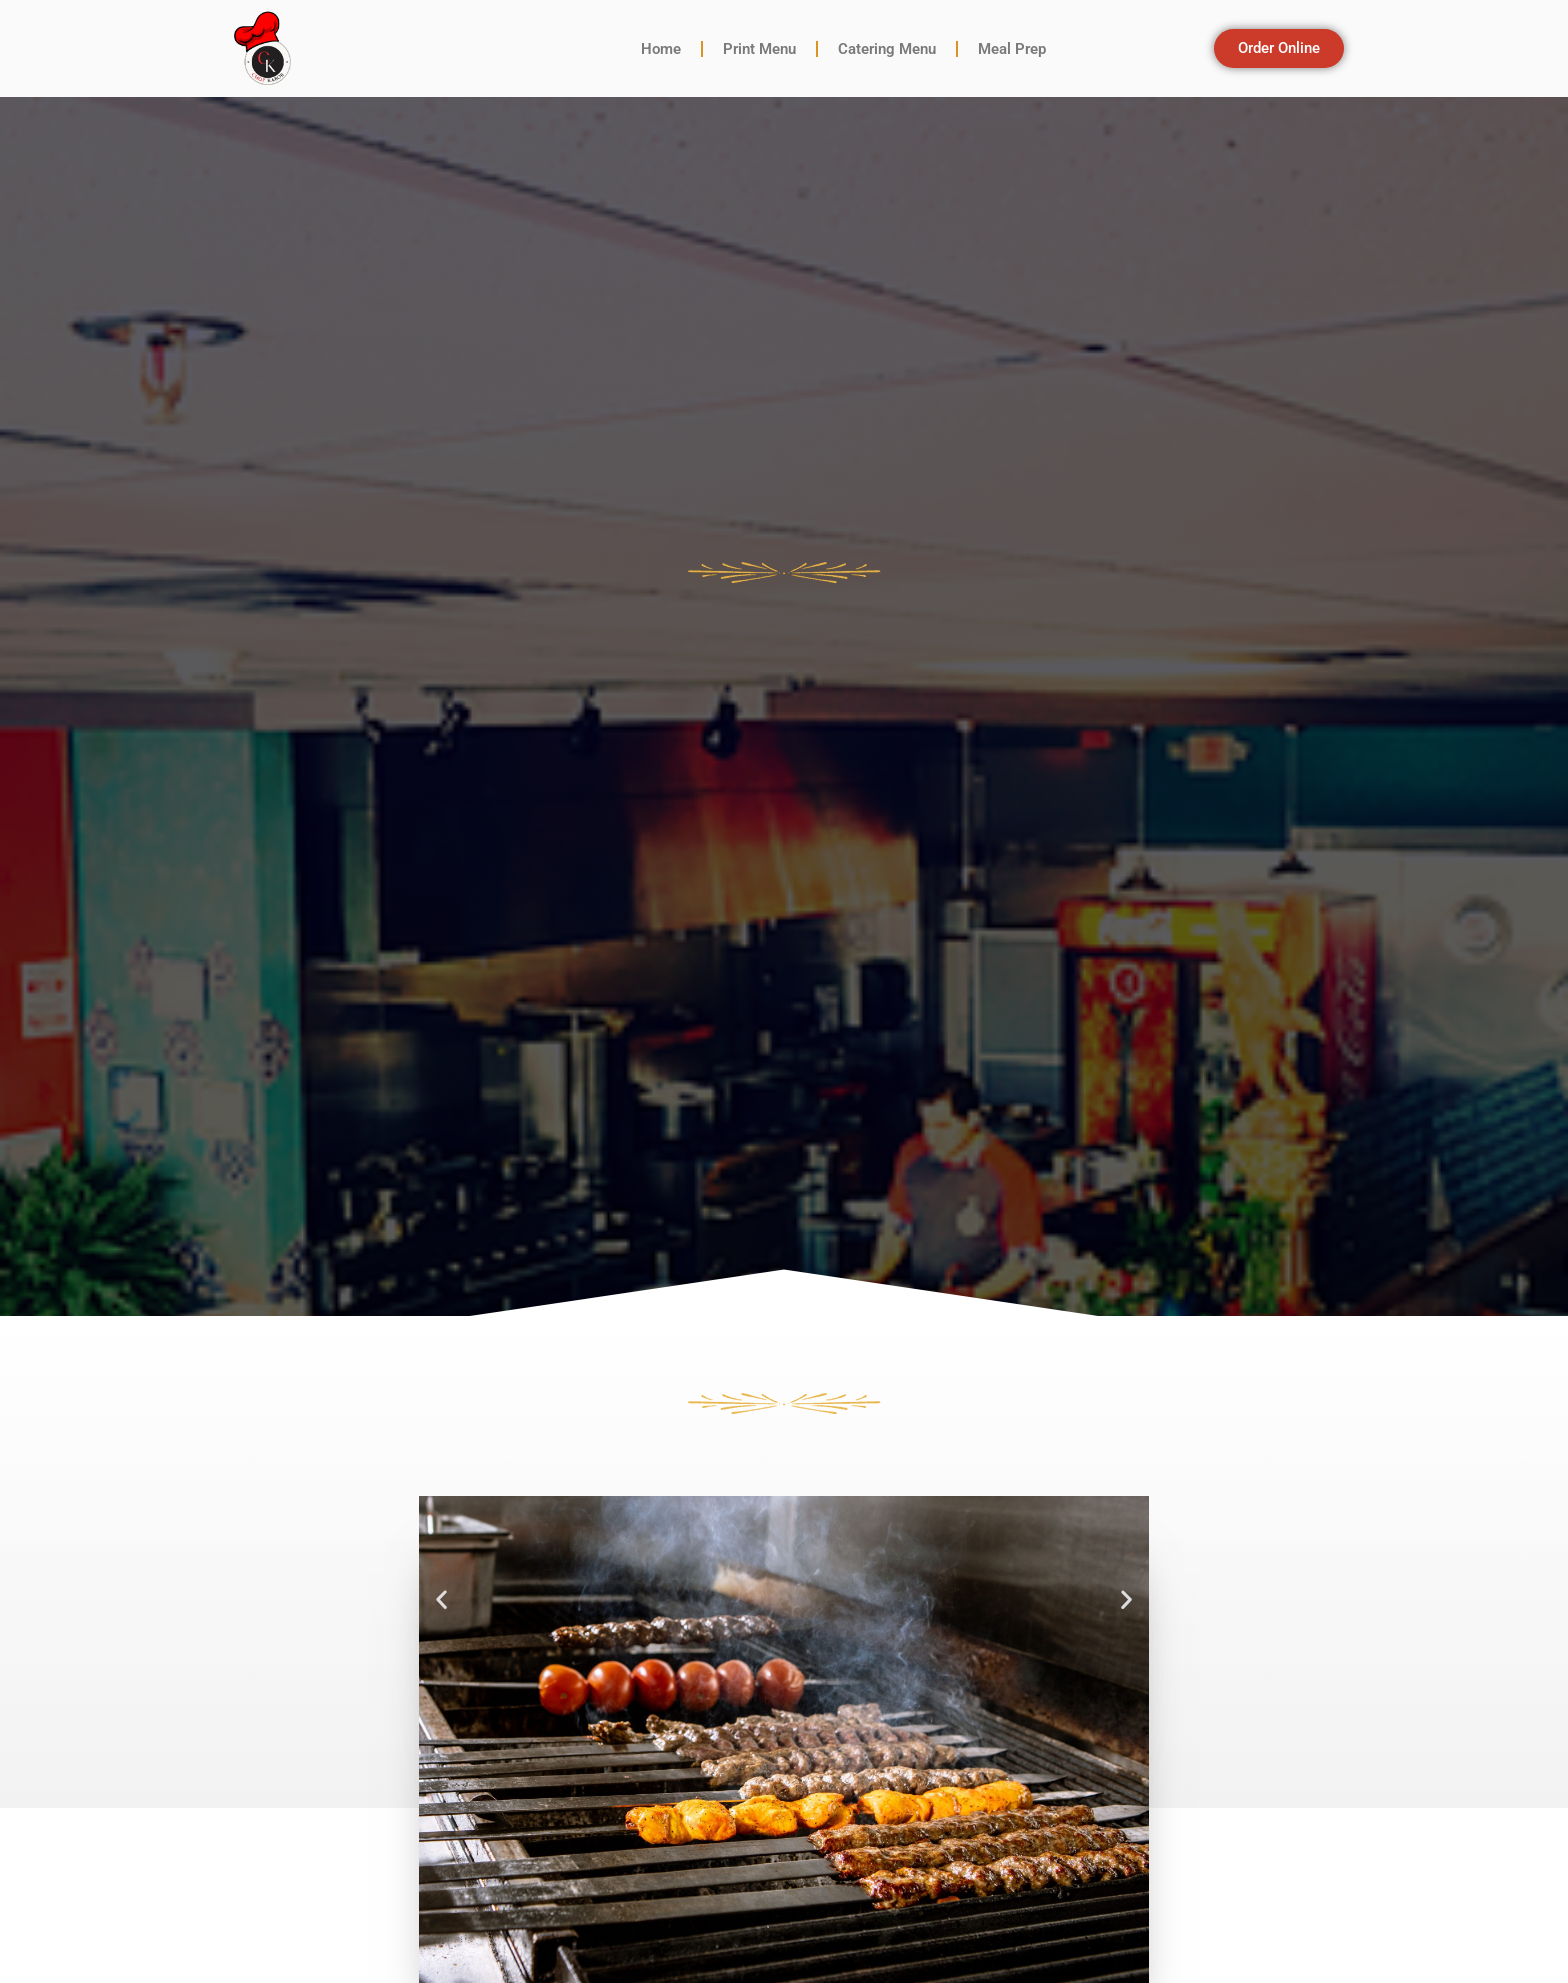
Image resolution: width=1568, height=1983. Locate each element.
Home (661, 49)
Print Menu (759, 49)
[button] (441, 1599)
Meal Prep (1012, 49)
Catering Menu (887, 49)
